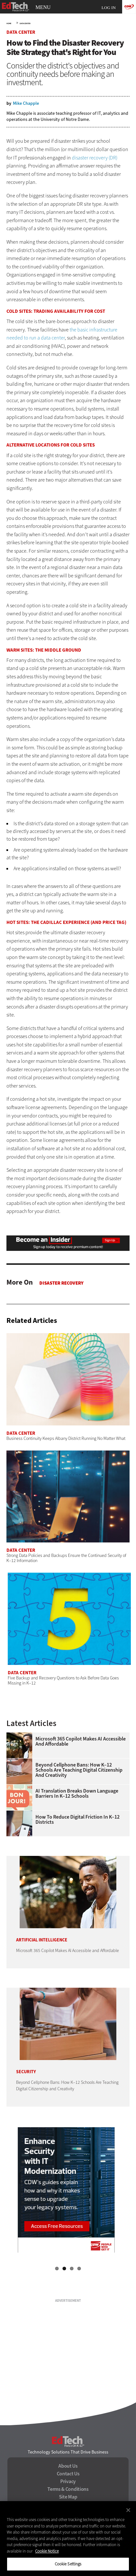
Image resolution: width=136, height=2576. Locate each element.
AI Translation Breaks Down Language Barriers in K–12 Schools (76, 1793)
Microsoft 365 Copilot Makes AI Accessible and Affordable (80, 1741)
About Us (68, 2466)
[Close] (128, 2510)
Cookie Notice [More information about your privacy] (47, 2551)
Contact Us (68, 2473)
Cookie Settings (68, 2564)
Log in (109, 7)
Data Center (25, 23)
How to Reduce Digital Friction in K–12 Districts (77, 1819)
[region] (68, 2538)
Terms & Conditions (68, 2489)
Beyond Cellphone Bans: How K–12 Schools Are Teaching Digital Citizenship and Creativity (78, 1770)
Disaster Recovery (61, 1283)
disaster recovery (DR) (94, 157)
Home (8, 23)
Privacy (68, 2481)
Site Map (68, 2496)
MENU (43, 7)
